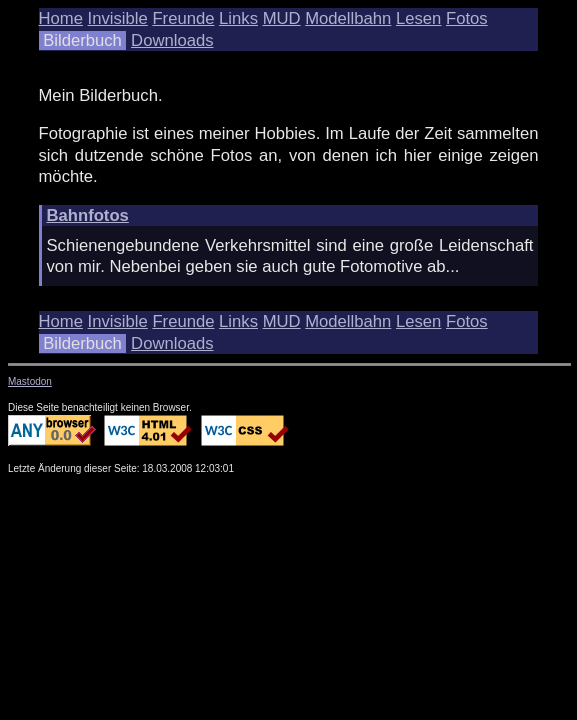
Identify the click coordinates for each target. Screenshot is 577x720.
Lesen (418, 18)
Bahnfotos (88, 215)
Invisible (118, 18)
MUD (282, 18)
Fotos (467, 18)
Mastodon (30, 381)
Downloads (172, 40)
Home (61, 18)
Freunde (183, 18)
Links (238, 18)
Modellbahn (348, 18)
